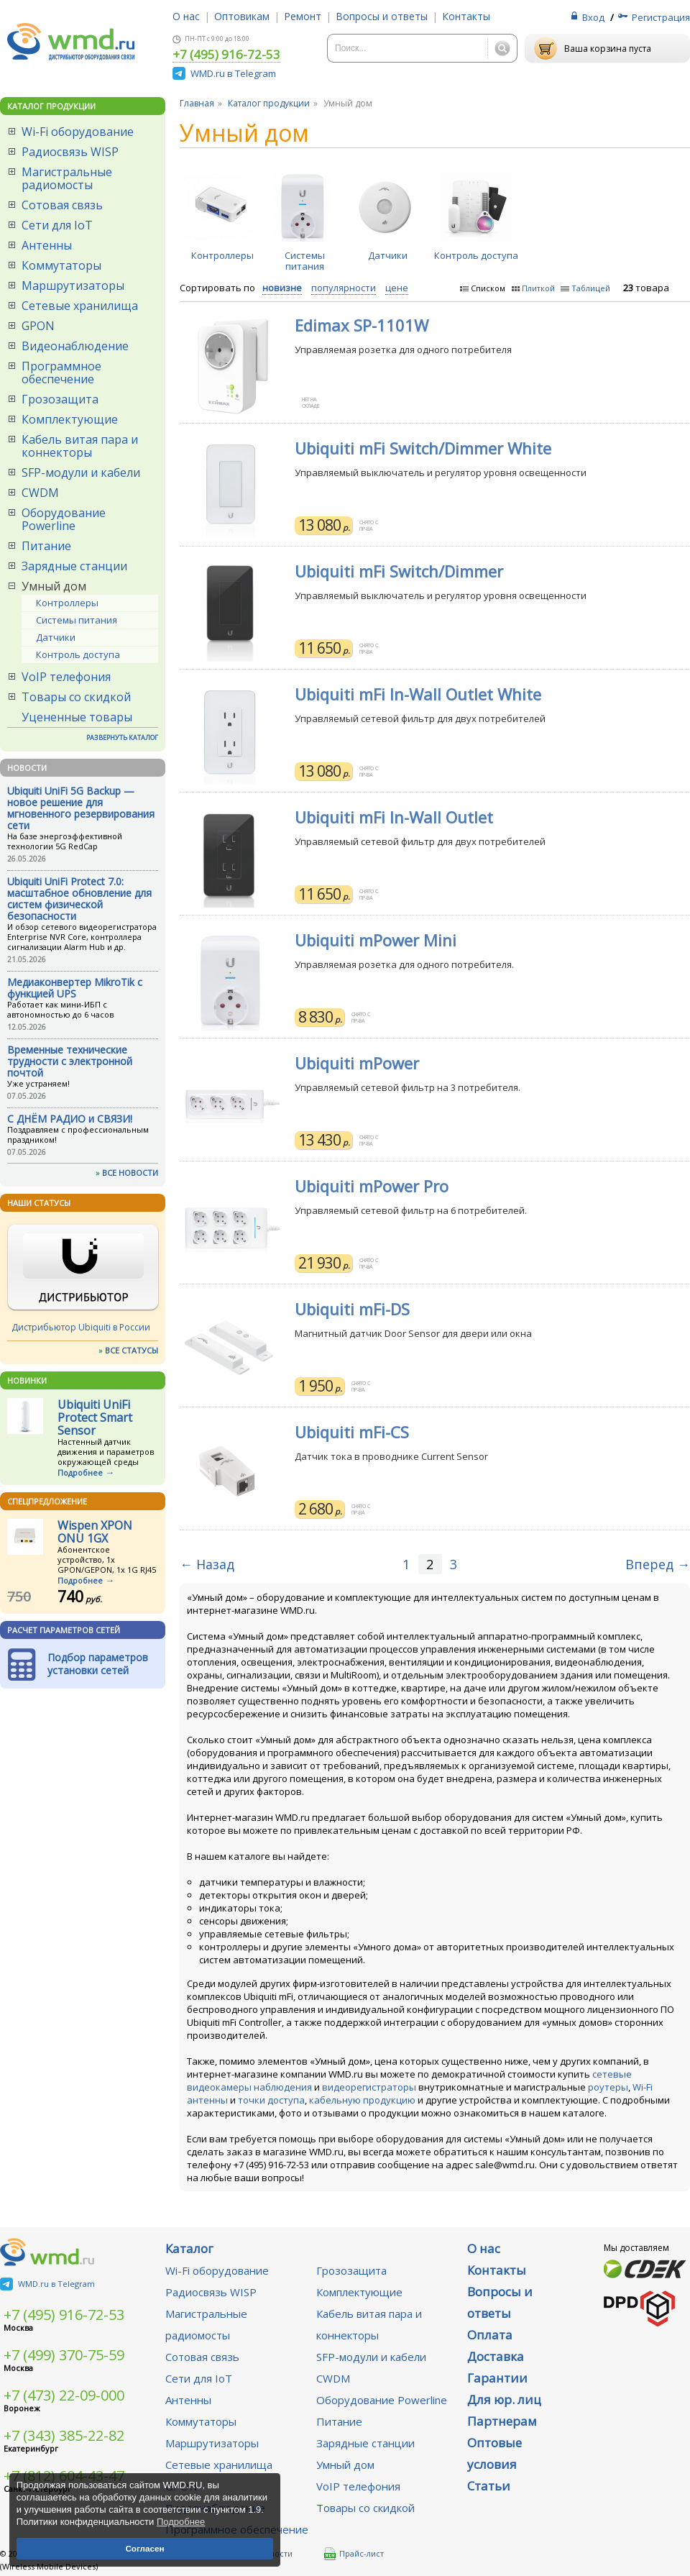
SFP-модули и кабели (81, 472)
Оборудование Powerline (64, 519)
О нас (186, 16)
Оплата (489, 2334)
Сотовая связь (62, 205)
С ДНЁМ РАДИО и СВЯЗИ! (69, 1118)
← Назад (207, 1564)
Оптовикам (242, 16)
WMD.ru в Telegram (233, 73)
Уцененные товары (77, 717)
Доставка (495, 2356)
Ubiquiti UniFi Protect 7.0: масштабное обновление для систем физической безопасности (79, 898)
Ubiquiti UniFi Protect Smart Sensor (95, 1417)
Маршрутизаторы (73, 285)
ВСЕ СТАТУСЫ (131, 1350)
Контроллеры (67, 602)
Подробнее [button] (181, 2521)
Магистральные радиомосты (67, 178)
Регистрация (661, 17)
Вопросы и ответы (382, 16)
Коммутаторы (61, 265)
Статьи (488, 2485)
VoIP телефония (66, 677)
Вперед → (657, 1564)
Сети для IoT (57, 225)
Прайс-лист (353, 2553)
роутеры (608, 2087)
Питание (46, 546)
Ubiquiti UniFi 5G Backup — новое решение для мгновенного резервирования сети (81, 808)
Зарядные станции (74, 566)
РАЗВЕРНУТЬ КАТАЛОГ (122, 737)
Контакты (466, 16)
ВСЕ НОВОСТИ (130, 1172)
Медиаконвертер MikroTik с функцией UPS (74, 987)
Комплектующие (70, 419)
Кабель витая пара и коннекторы (80, 445)
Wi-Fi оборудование (78, 132)
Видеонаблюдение (75, 346)
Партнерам (502, 2421)
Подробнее (80, 1472)
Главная (197, 103)
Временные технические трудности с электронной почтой (69, 1061)
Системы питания (76, 619)
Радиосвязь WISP (70, 152)
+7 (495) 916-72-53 (226, 55)
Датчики (55, 637)
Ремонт (302, 16)
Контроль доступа (78, 654)
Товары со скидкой (76, 697)
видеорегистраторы (369, 2087)
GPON (38, 326)
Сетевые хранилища (80, 306)
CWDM (40, 493)
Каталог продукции (269, 103)
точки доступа (271, 2099)
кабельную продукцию (362, 2099)
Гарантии (497, 2378)
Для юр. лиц (504, 2399)
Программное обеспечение (61, 372)
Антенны (47, 245)
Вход (593, 17)
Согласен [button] (144, 2548)
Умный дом (54, 586)
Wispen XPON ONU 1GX (95, 1531)
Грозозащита (60, 399)
